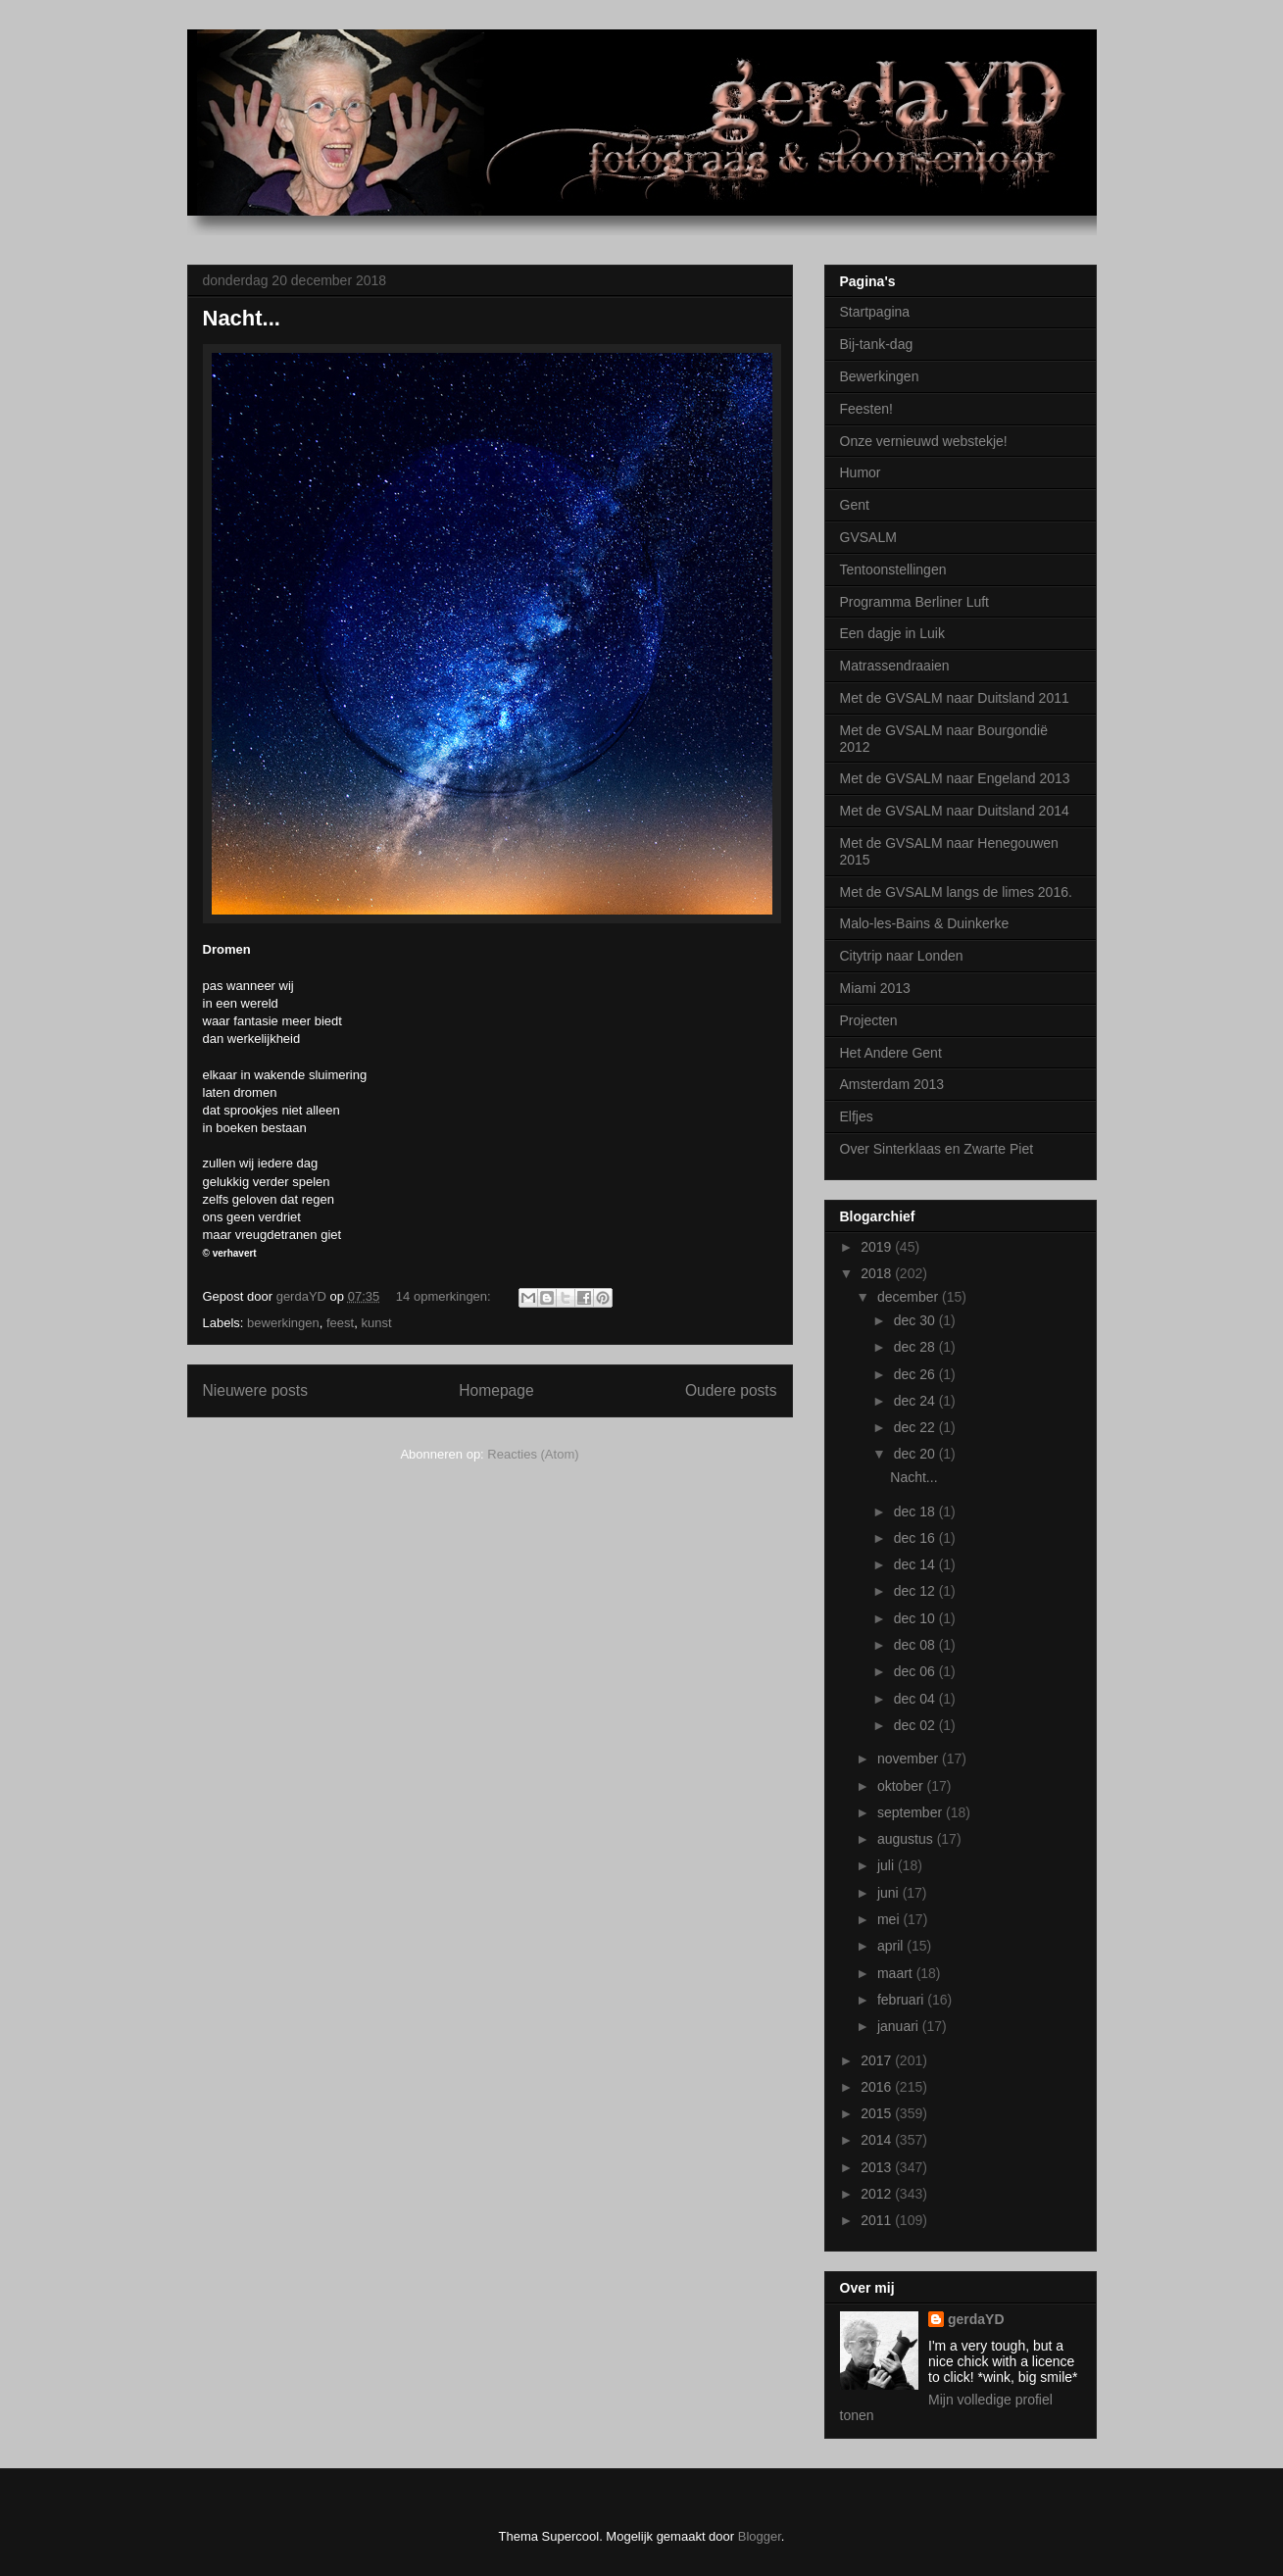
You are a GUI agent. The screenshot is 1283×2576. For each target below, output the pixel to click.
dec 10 (916, 1618)
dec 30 (916, 1320)
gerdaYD (976, 2319)
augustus (907, 1839)
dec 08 (916, 1645)
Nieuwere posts (255, 1390)
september (911, 1812)
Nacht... (241, 318)
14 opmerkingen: (445, 1296)
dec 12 (916, 1591)
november (909, 1758)
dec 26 (916, 1374)
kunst (376, 1322)
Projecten (869, 1020)
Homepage (496, 1390)
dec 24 (916, 1401)
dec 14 (916, 1564)
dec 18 (916, 1511)
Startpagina (875, 312)
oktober (902, 1786)
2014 (878, 2140)
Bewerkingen (879, 376)
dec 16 (916, 1538)
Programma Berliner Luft (915, 602)
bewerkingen (283, 1322)
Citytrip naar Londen (901, 956)
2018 (878, 1273)
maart (896, 1973)
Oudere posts (731, 1390)
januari (899, 2026)
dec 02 (916, 1725)
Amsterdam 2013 (892, 1084)
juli (887, 1865)
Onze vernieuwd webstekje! (924, 441)
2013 (878, 2167)
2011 (878, 2220)
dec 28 (916, 1347)
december (909, 1297)
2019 (878, 1247)
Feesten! (866, 409)
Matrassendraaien (895, 665)
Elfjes (856, 1116)
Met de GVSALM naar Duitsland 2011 (954, 698)
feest (340, 1322)
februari (902, 1999)
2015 (878, 2113)
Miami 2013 (875, 988)
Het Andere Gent (891, 1053)
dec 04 (916, 1699)
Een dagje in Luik (892, 633)
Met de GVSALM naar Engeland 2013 (955, 778)
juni (890, 1893)
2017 (878, 2060)
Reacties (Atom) (532, 1454)
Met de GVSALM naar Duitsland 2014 (954, 810)
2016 (878, 2087)
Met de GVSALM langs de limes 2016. (956, 892)
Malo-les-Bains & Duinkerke (925, 923)
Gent (854, 505)
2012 (878, 2194)
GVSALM (868, 537)
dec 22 (916, 1427)
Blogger (759, 2536)
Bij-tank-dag (876, 344)
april (892, 1946)
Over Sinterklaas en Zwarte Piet (937, 1149)
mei (890, 1919)
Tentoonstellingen (893, 569)
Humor (860, 472)
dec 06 (916, 1671)
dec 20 (916, 1453)
